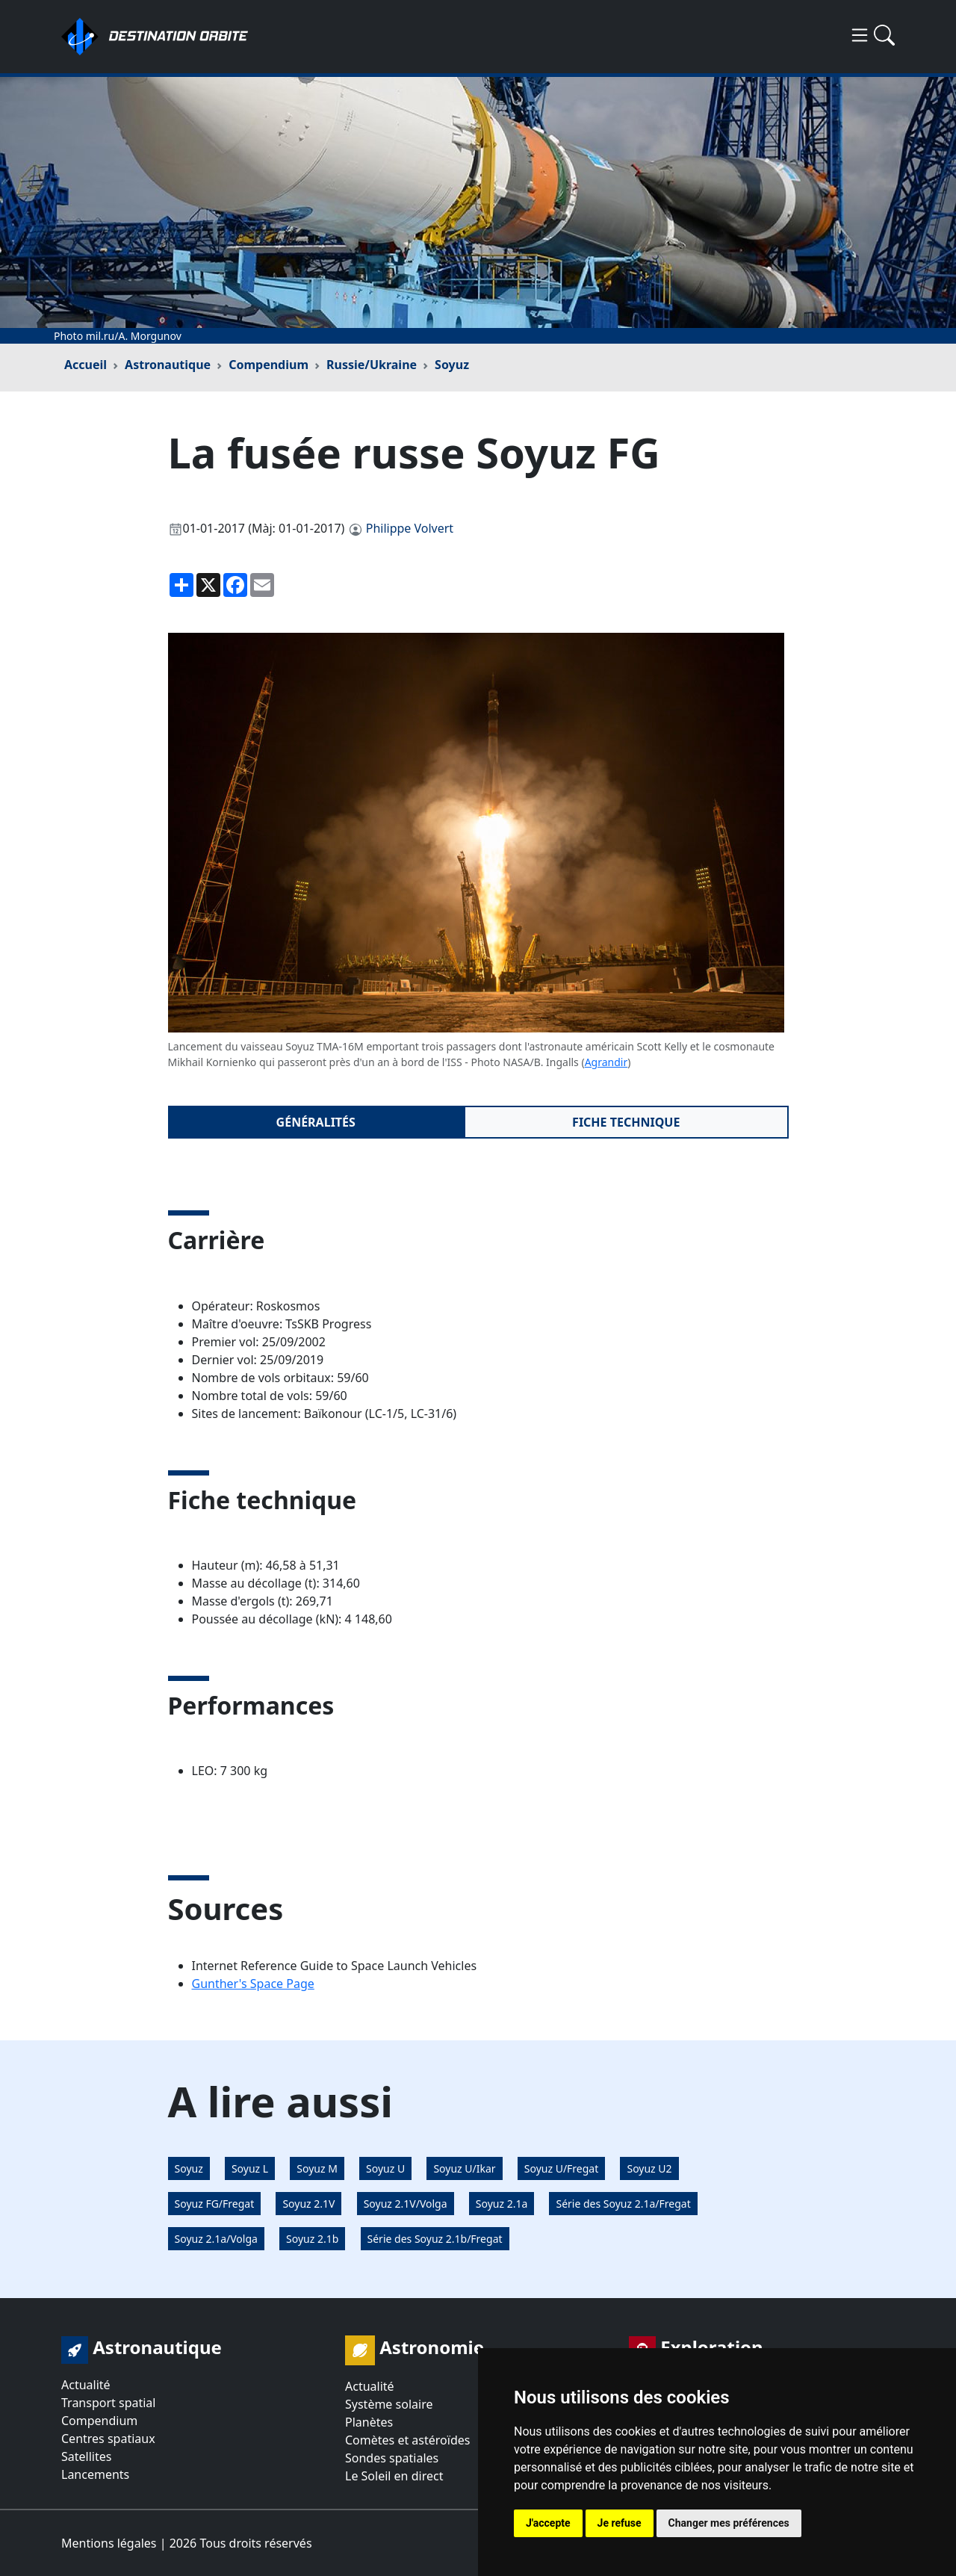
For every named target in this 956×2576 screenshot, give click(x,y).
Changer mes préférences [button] (728, 2523)
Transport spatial (108, 2402)
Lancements (95, 2474)
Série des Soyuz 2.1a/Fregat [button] (623, 2203)
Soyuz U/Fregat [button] (561, 2168)
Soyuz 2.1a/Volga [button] (216, 2239)
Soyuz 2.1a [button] (502, 2203)
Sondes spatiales (391, 2458)
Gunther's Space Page (253, 1983)
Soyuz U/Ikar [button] (464, 2168)
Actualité (86, 2385)
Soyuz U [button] (385, 2168)
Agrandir (606, 1062)
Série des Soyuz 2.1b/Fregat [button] (435, 2239)
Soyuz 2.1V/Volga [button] (405, 2203)
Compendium (268, 364)
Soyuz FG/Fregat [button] (215, 2203)
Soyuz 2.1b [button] (312, 2239)
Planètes (369, 2422)
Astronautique (168, 364)
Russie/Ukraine (371, 364)
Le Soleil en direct (394, 2476)
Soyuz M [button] (317, 2168)
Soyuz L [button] (250, 2168)
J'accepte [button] (548, 2523)
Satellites (86, 2456)
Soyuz (452, 364)
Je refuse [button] (620, 2523)
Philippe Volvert (409, 528)
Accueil (85, 364)
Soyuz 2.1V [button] (308, 2203)
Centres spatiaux (108, 2438)
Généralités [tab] (316, 1122)
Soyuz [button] (189, 2168)
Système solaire (388, 2404)
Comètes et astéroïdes (407, 2440)
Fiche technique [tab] (626, 1122)
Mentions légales (109, 2543)
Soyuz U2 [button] (649, 2168)
